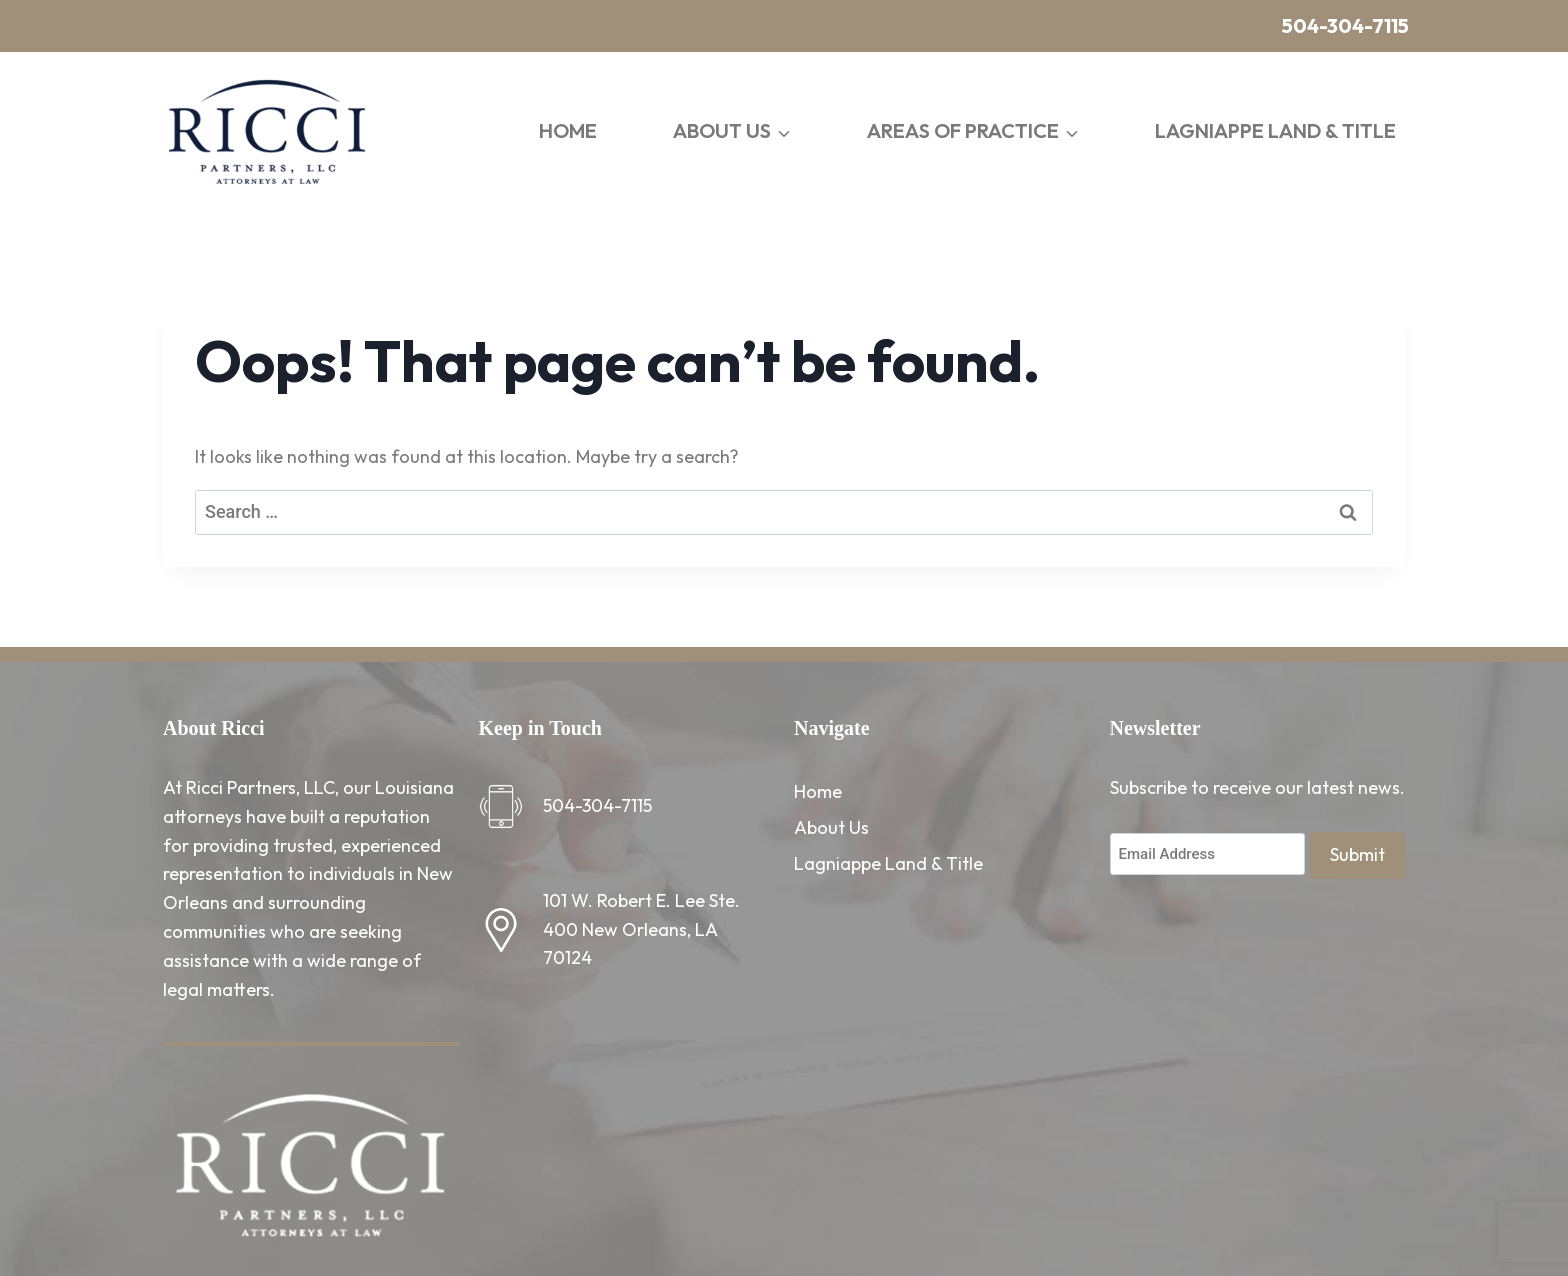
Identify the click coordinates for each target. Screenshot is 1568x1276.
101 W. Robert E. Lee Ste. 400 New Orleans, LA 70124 (641, 929)
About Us (831, 827)
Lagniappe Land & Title (1275, 130)
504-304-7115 (1345, 25)
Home (568, 130)
